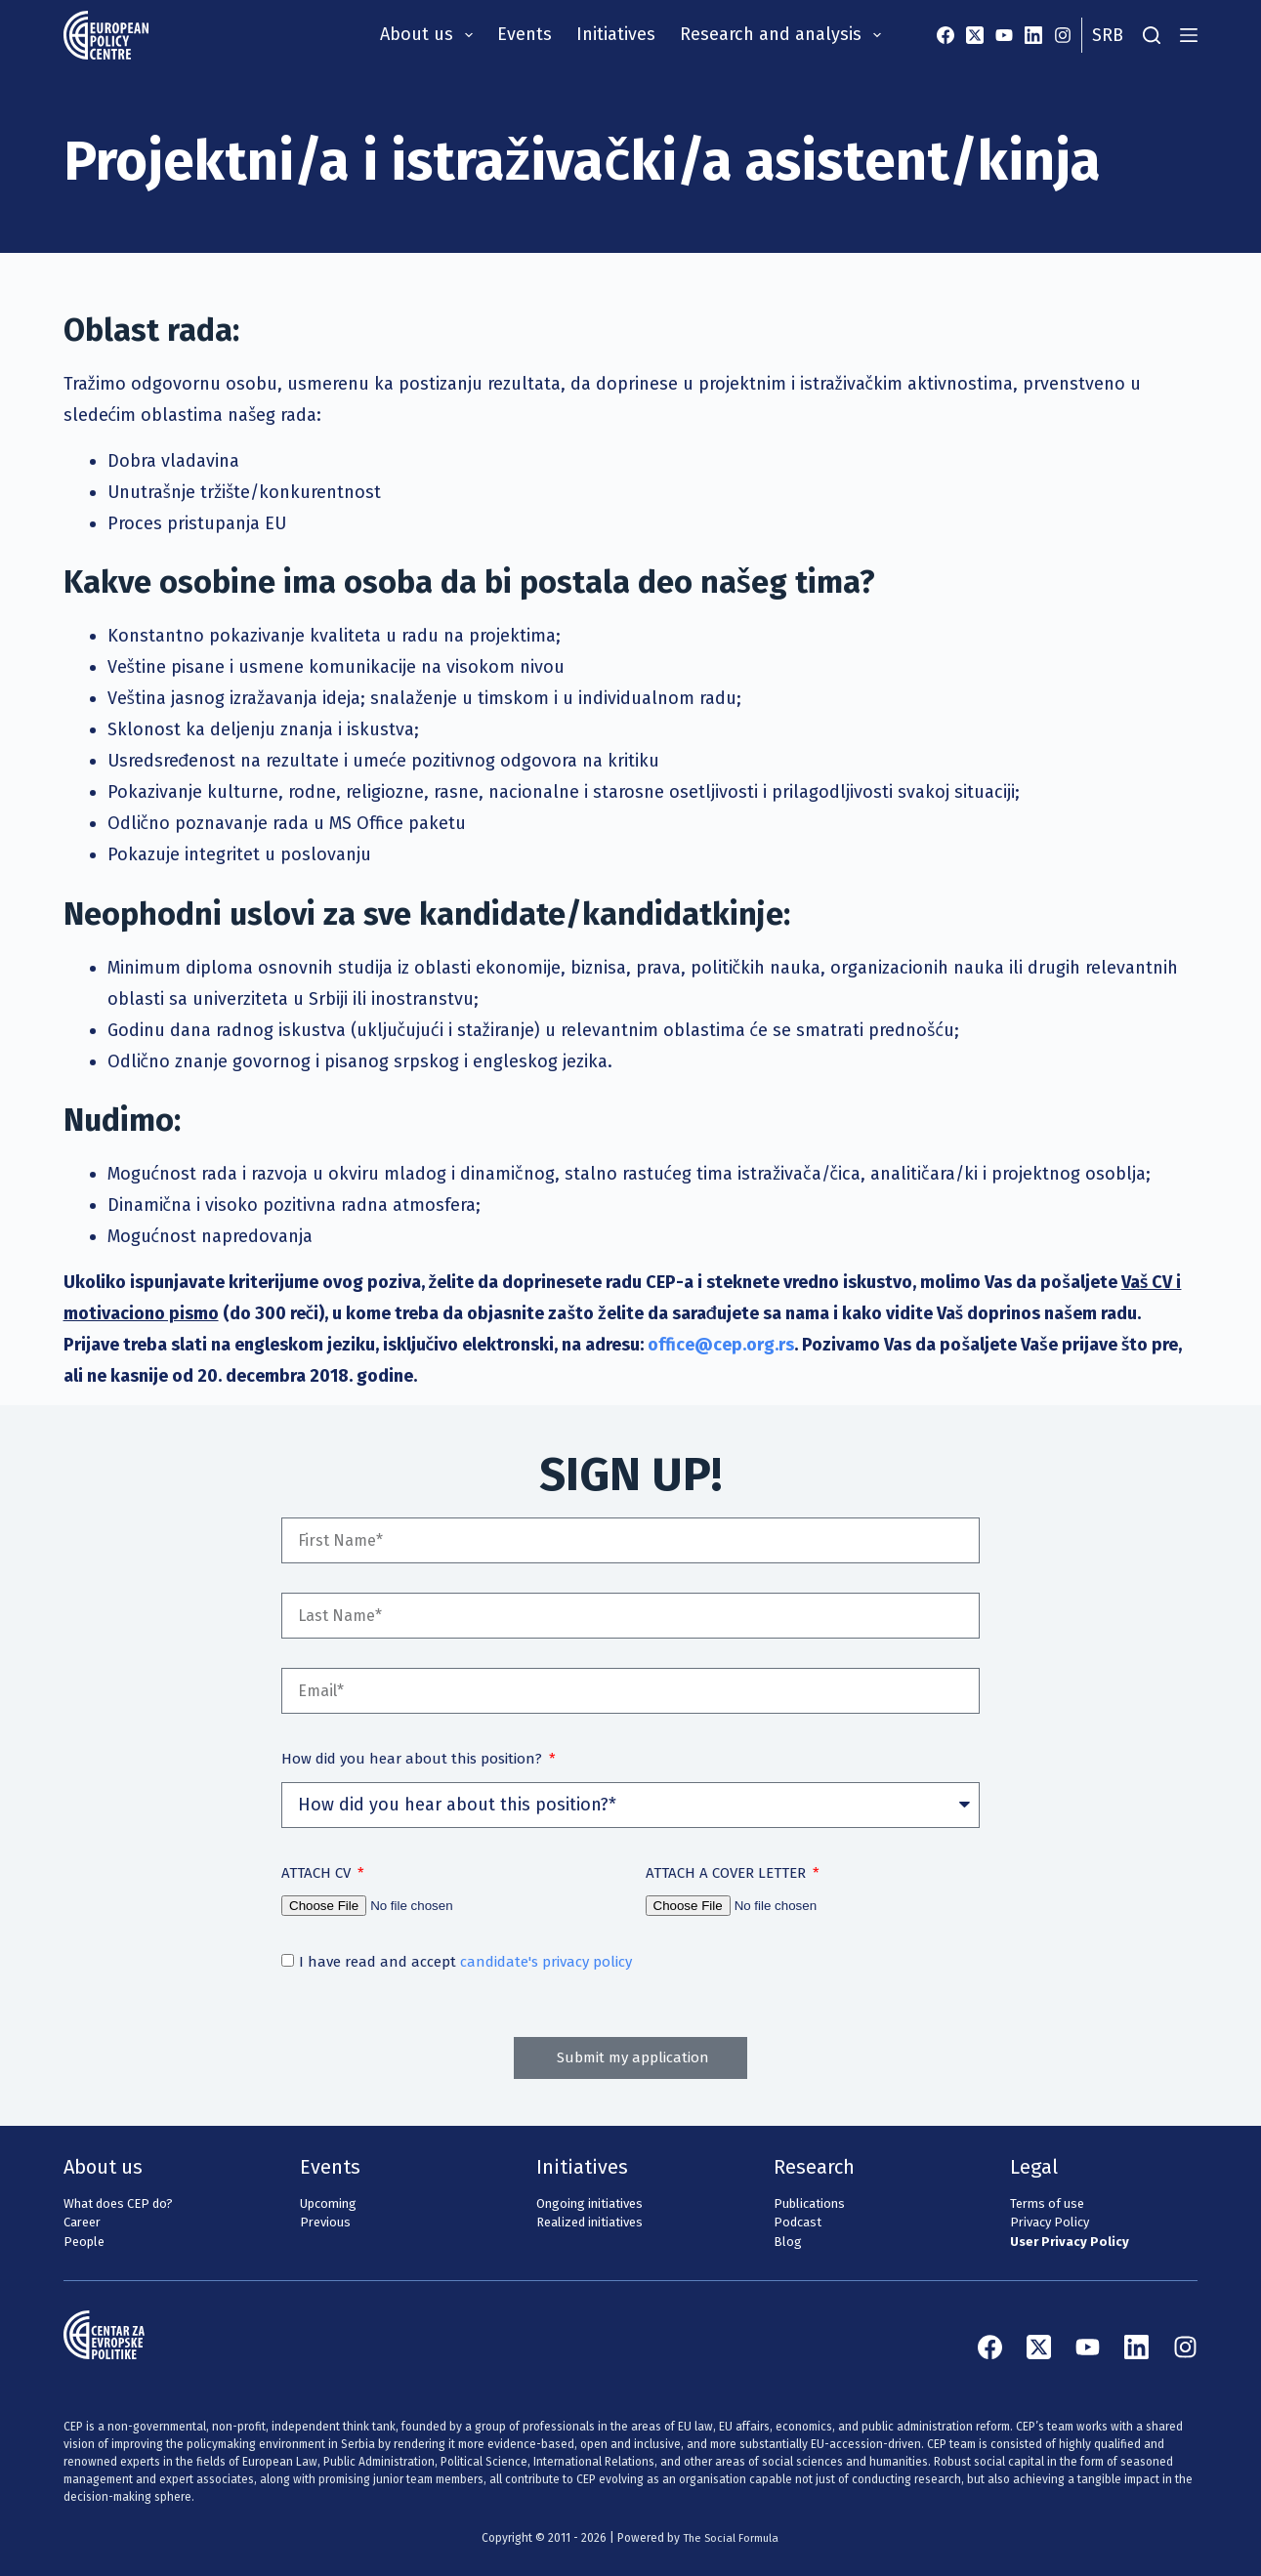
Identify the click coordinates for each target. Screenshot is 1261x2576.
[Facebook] (945, 35)
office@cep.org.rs (721, 1344)
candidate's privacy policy (546, 1962)
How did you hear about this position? (413, 1758)
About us (430, 35)
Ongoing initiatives (589, 2203)
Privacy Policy (1049, 2222)
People (84, 2241)
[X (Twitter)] (975, 35)
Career (82, 2222)
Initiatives (615, 34)
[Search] (1151, 35)
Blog (788, 2241)
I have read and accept (465, 1962)
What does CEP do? (118, 2203)
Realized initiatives (589, 2222)
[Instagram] (1063, 35)
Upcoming (328, 2203)
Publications (809, 2203)
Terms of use (1047, 2203)
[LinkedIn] (1033, 35)
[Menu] (1189, 35)
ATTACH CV (318, 1873)
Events (524, 34)
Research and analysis (784, 35)
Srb (1107, 35)
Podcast (797, 2222)
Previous (325, 2222)
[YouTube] (1004, 35)
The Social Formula (731, 2538)
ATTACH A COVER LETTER (728, 1873)
